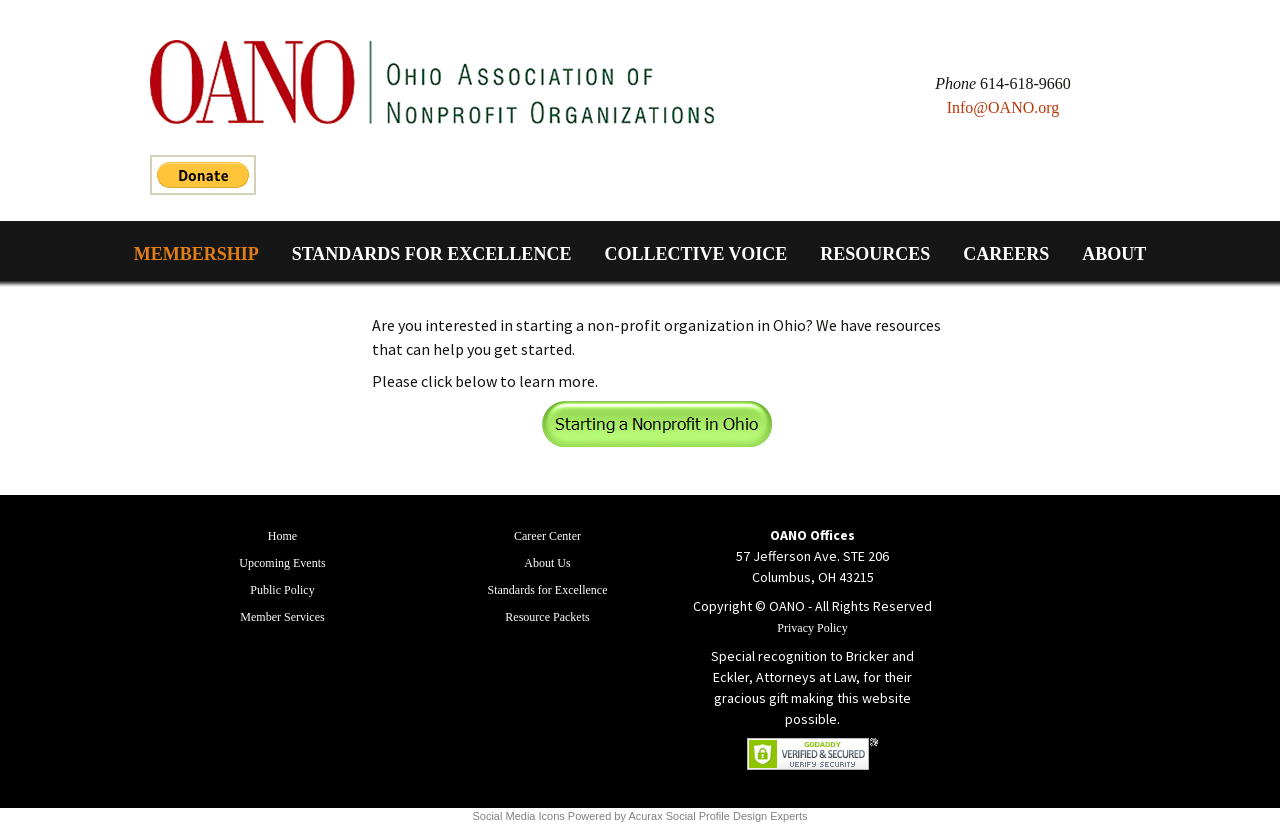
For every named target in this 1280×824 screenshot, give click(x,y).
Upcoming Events (282, 563)
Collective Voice (695, 254)
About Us (547, 563)
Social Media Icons (518, 816)
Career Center (547, 536)
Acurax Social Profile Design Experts (717, 816)
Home (282, 536)
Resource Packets (547, 617)
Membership (196, 254)
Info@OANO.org (1003, 107)
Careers (1006, 254)
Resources (875, 254)
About (1114, 254)
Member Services (282, 617)
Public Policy (282, 590)
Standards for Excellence (432, 254)
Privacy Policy (812, 628)
